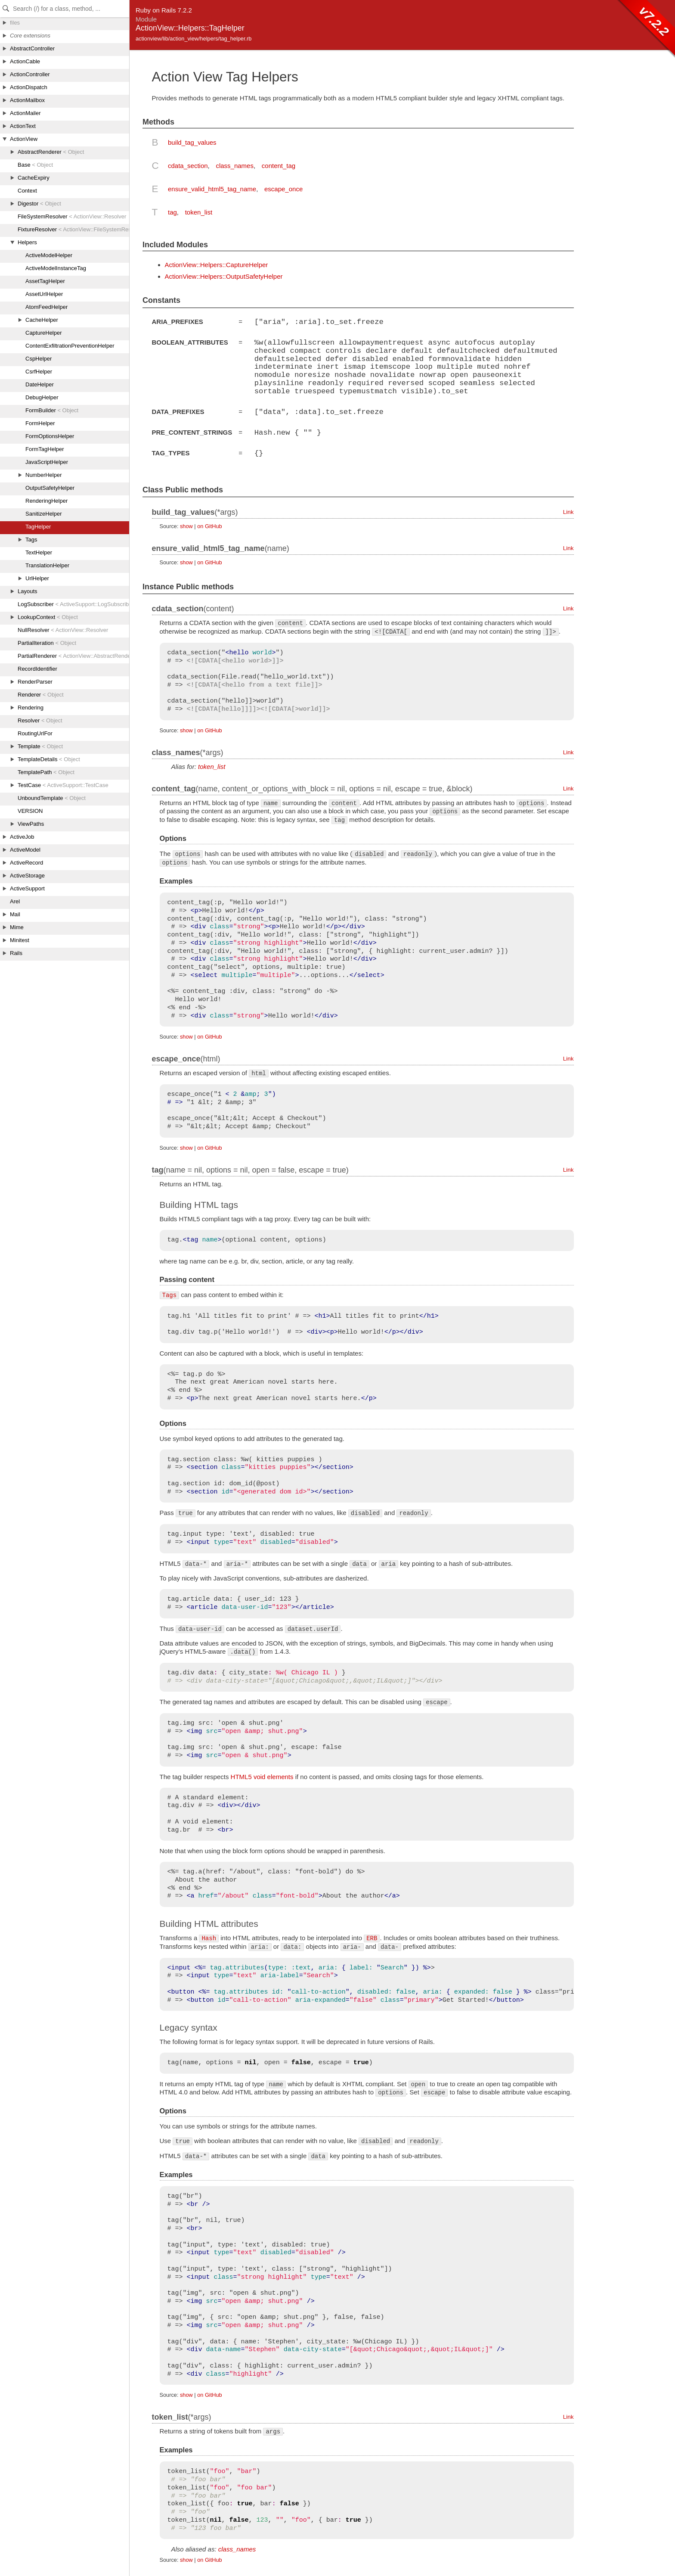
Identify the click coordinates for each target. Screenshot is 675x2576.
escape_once (283, 189)
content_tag (278, 165)
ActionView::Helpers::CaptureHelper (216, 264)
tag (172, 212)
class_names (235, 165)
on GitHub (209, 524)
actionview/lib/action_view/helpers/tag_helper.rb (193, 38)
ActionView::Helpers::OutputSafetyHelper (224, 276)
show (186, 524)
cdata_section (188, 165)
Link (568, 510)
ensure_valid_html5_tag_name (212, 189)
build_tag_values (192, 142)
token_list (198, 212)
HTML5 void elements (262, 1775)
